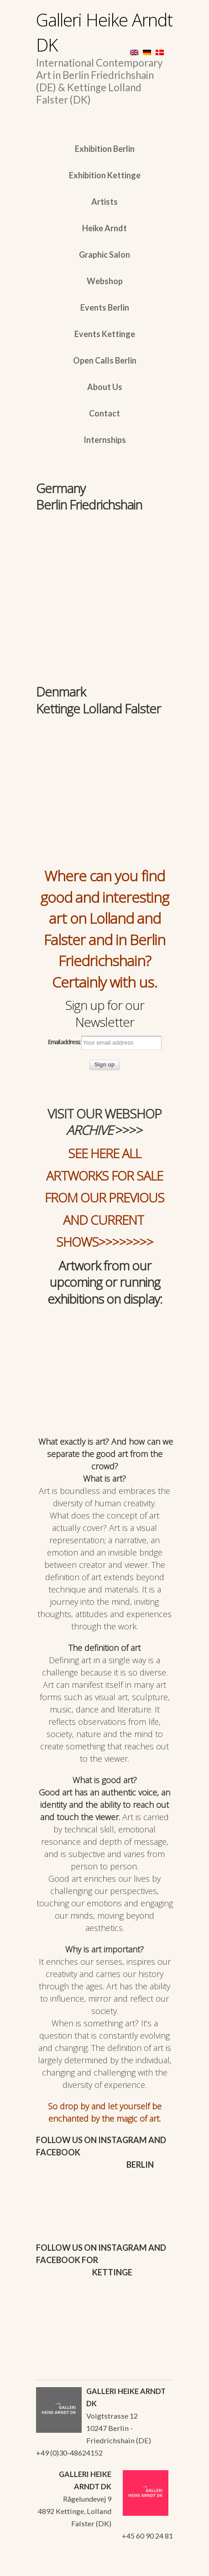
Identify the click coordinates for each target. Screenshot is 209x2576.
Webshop (105, 281)
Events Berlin (104, 307)
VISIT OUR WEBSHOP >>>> (104, 1122)
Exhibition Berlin (105, 149)
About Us (104, 387)
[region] (104, 558)
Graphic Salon (104, 255)
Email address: (105, 1043)
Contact (104, 413)
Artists (104, 202)
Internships (105, 440)
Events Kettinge (104, 334)
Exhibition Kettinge (105, 175)
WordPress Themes (156, 2566)
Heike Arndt (104, 228)
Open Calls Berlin (104, 360)
